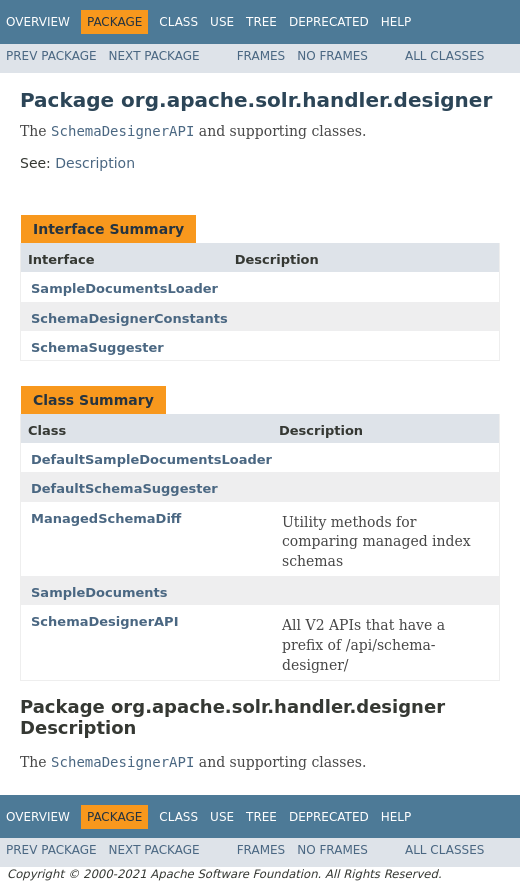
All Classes (444, 56)
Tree (261, 22)
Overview (38, 22)
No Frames (332, 56)
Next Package (154, 56)
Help (396, 22)
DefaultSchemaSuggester (124, 488)
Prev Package (51, 56)
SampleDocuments (99, 592)
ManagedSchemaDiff (106, 518)
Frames (261, 56)
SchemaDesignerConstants (129, 318)
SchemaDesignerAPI (104, 621)
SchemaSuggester (97, 347)
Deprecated (329, 22)
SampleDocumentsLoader (124, 288)
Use (222, 22)
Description (95, 163)
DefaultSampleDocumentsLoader (151, 459)
